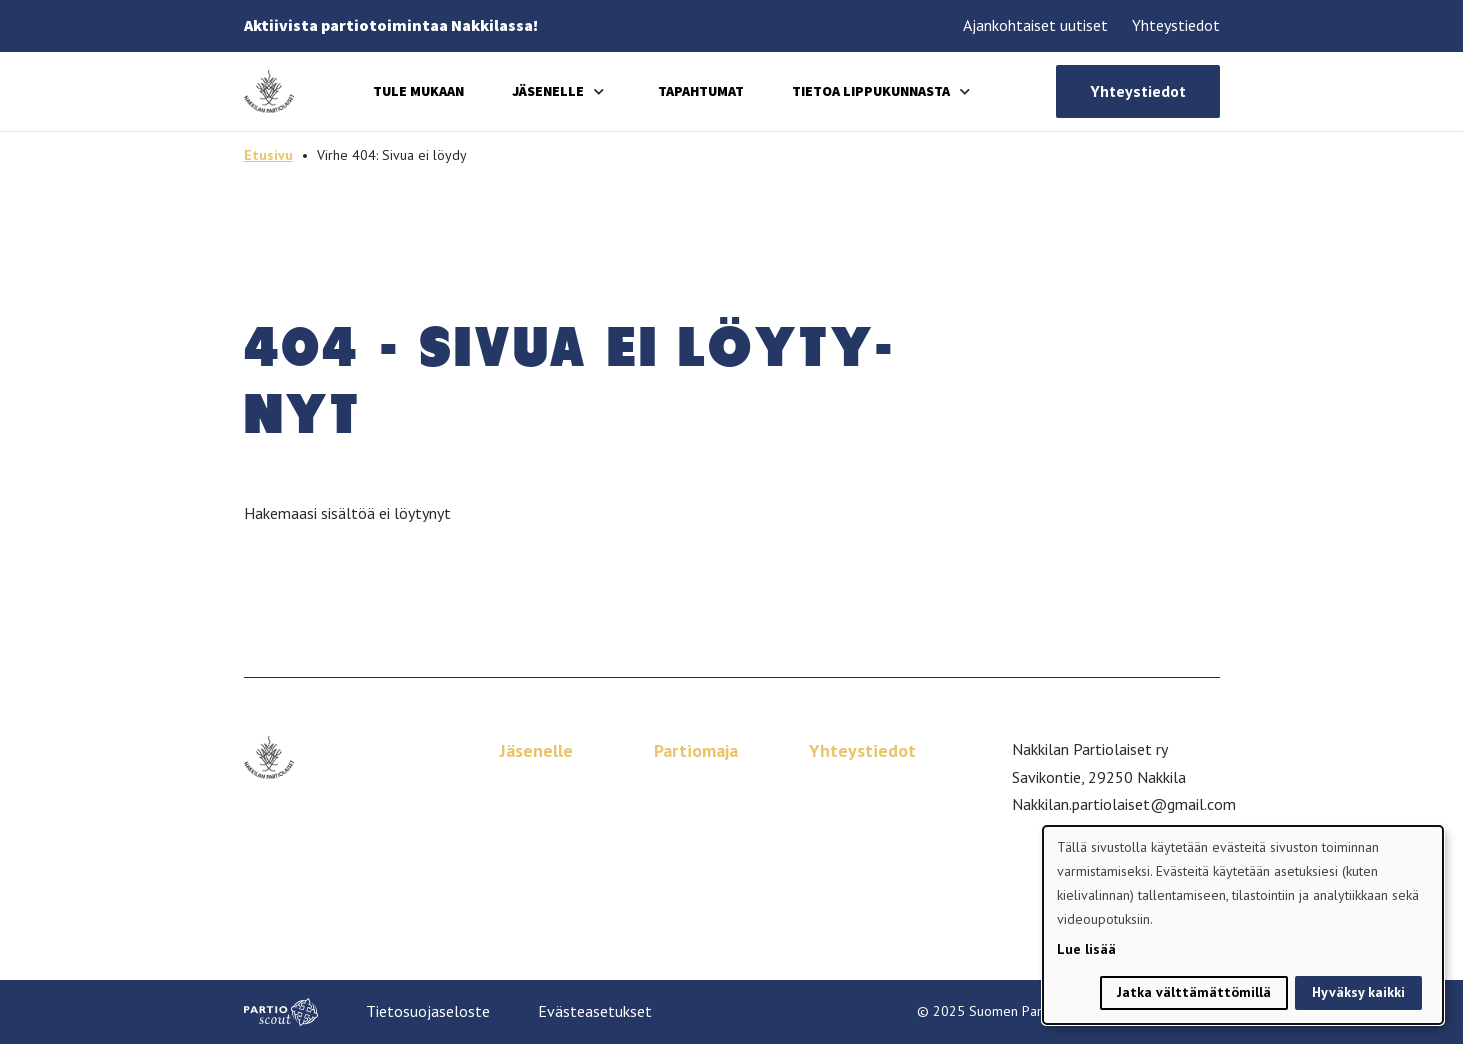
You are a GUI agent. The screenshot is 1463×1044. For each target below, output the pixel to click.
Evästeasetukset (595, 1011)
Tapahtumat (701, 91)
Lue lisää (1086, 949)
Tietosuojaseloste (428, 1011)
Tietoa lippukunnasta (871, 91)
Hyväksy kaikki (1358, 992)
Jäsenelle (548, 91)
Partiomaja (696, 750)
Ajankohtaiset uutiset (1035, 25)
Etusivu (268, 155)
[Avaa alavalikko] (599, 91)
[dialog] (1243, 925)
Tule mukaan (418, 91)
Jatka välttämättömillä (1194, 992)
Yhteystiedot (1176, 25)
